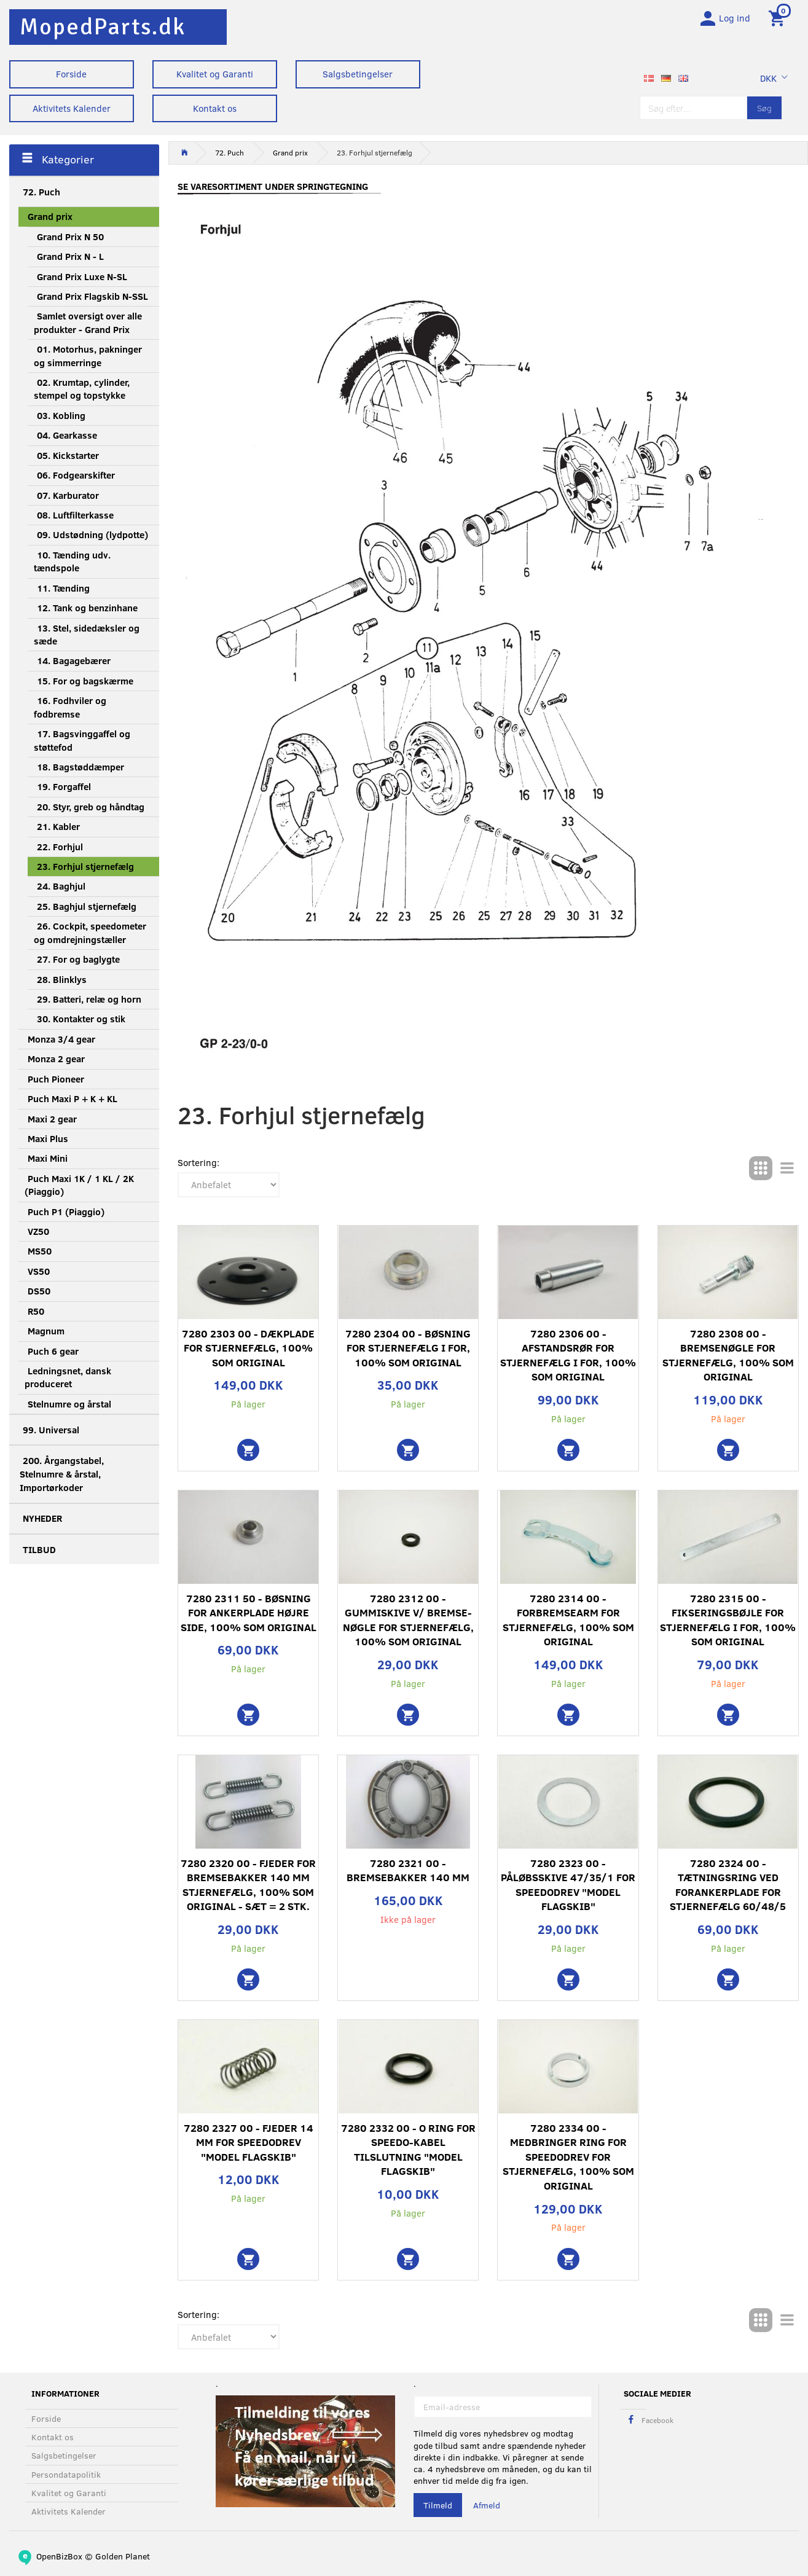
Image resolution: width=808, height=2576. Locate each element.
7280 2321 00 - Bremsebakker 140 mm (408, 1874)
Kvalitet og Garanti (214, 74)
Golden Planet (122, 2556)
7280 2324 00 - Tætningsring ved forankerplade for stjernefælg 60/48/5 (728, 1889)
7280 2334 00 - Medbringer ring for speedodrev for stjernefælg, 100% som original (568, 2161)
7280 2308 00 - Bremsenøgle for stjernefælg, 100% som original (728, 1359)
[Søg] (764, 112)
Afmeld (486, 2505)
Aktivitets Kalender (72, 108)
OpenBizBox (59, 2556)
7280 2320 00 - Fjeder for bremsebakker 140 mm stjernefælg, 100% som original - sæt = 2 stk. (248, 1889)
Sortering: (198, 1167)
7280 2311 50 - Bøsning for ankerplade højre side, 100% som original (248, 1616)
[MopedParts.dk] (103, 26)
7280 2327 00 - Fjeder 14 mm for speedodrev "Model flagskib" (248, 2146)
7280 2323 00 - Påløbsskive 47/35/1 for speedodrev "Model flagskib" (568, 1889)
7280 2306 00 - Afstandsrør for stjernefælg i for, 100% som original (568, 1359)
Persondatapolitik (66, 2474)
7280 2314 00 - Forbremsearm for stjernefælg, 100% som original (568, 1624)
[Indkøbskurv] (778, 20)
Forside (71, 74)
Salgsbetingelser (358, 74)
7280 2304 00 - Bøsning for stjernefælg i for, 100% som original (408, 1352)
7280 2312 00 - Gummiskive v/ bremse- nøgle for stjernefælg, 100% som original (408, 1624)
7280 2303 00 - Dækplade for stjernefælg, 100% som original (248, 1352)
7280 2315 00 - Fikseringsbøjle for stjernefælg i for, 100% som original (728, 1624)
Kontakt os (215, 108)
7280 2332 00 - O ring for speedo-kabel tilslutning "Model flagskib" (408, 2154)
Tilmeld (437, 2505)
